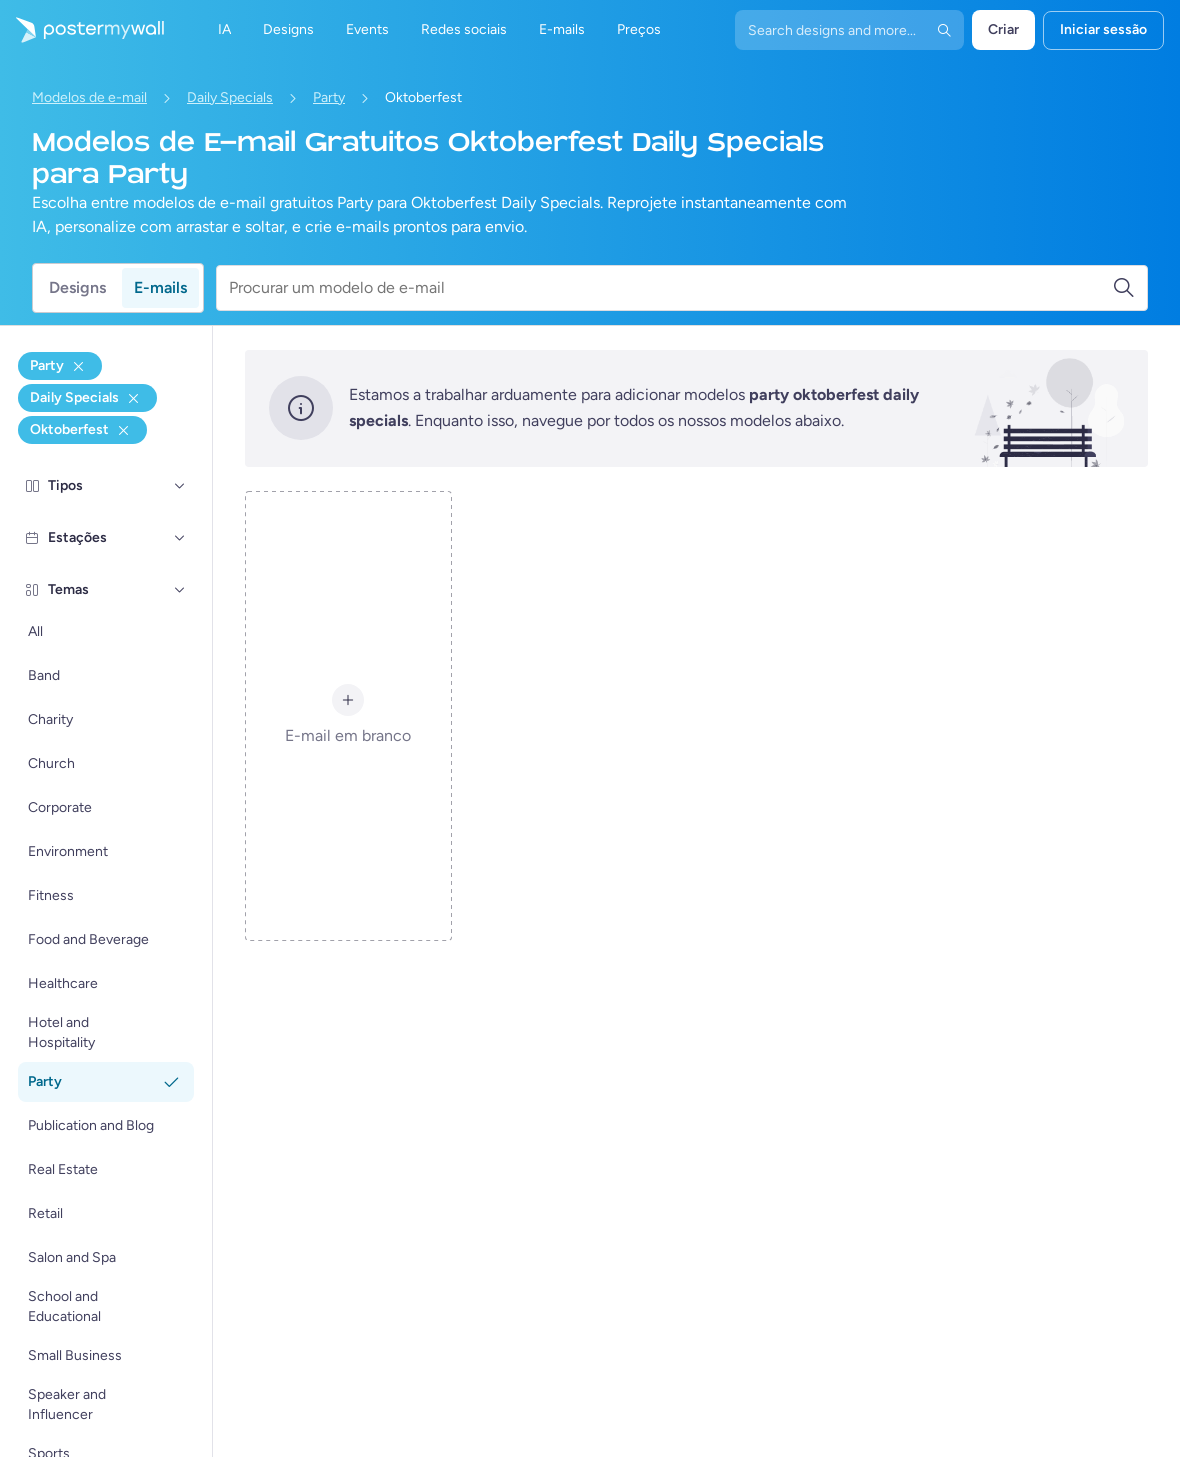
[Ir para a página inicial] (82, 30)
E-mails (160, 287)
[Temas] (180, 590)
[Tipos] (180, 486)
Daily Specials (230, 97)
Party (329, 97)
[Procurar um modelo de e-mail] (670, 288)
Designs (77, 287)
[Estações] (180, 538)
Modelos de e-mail (89, 97)
